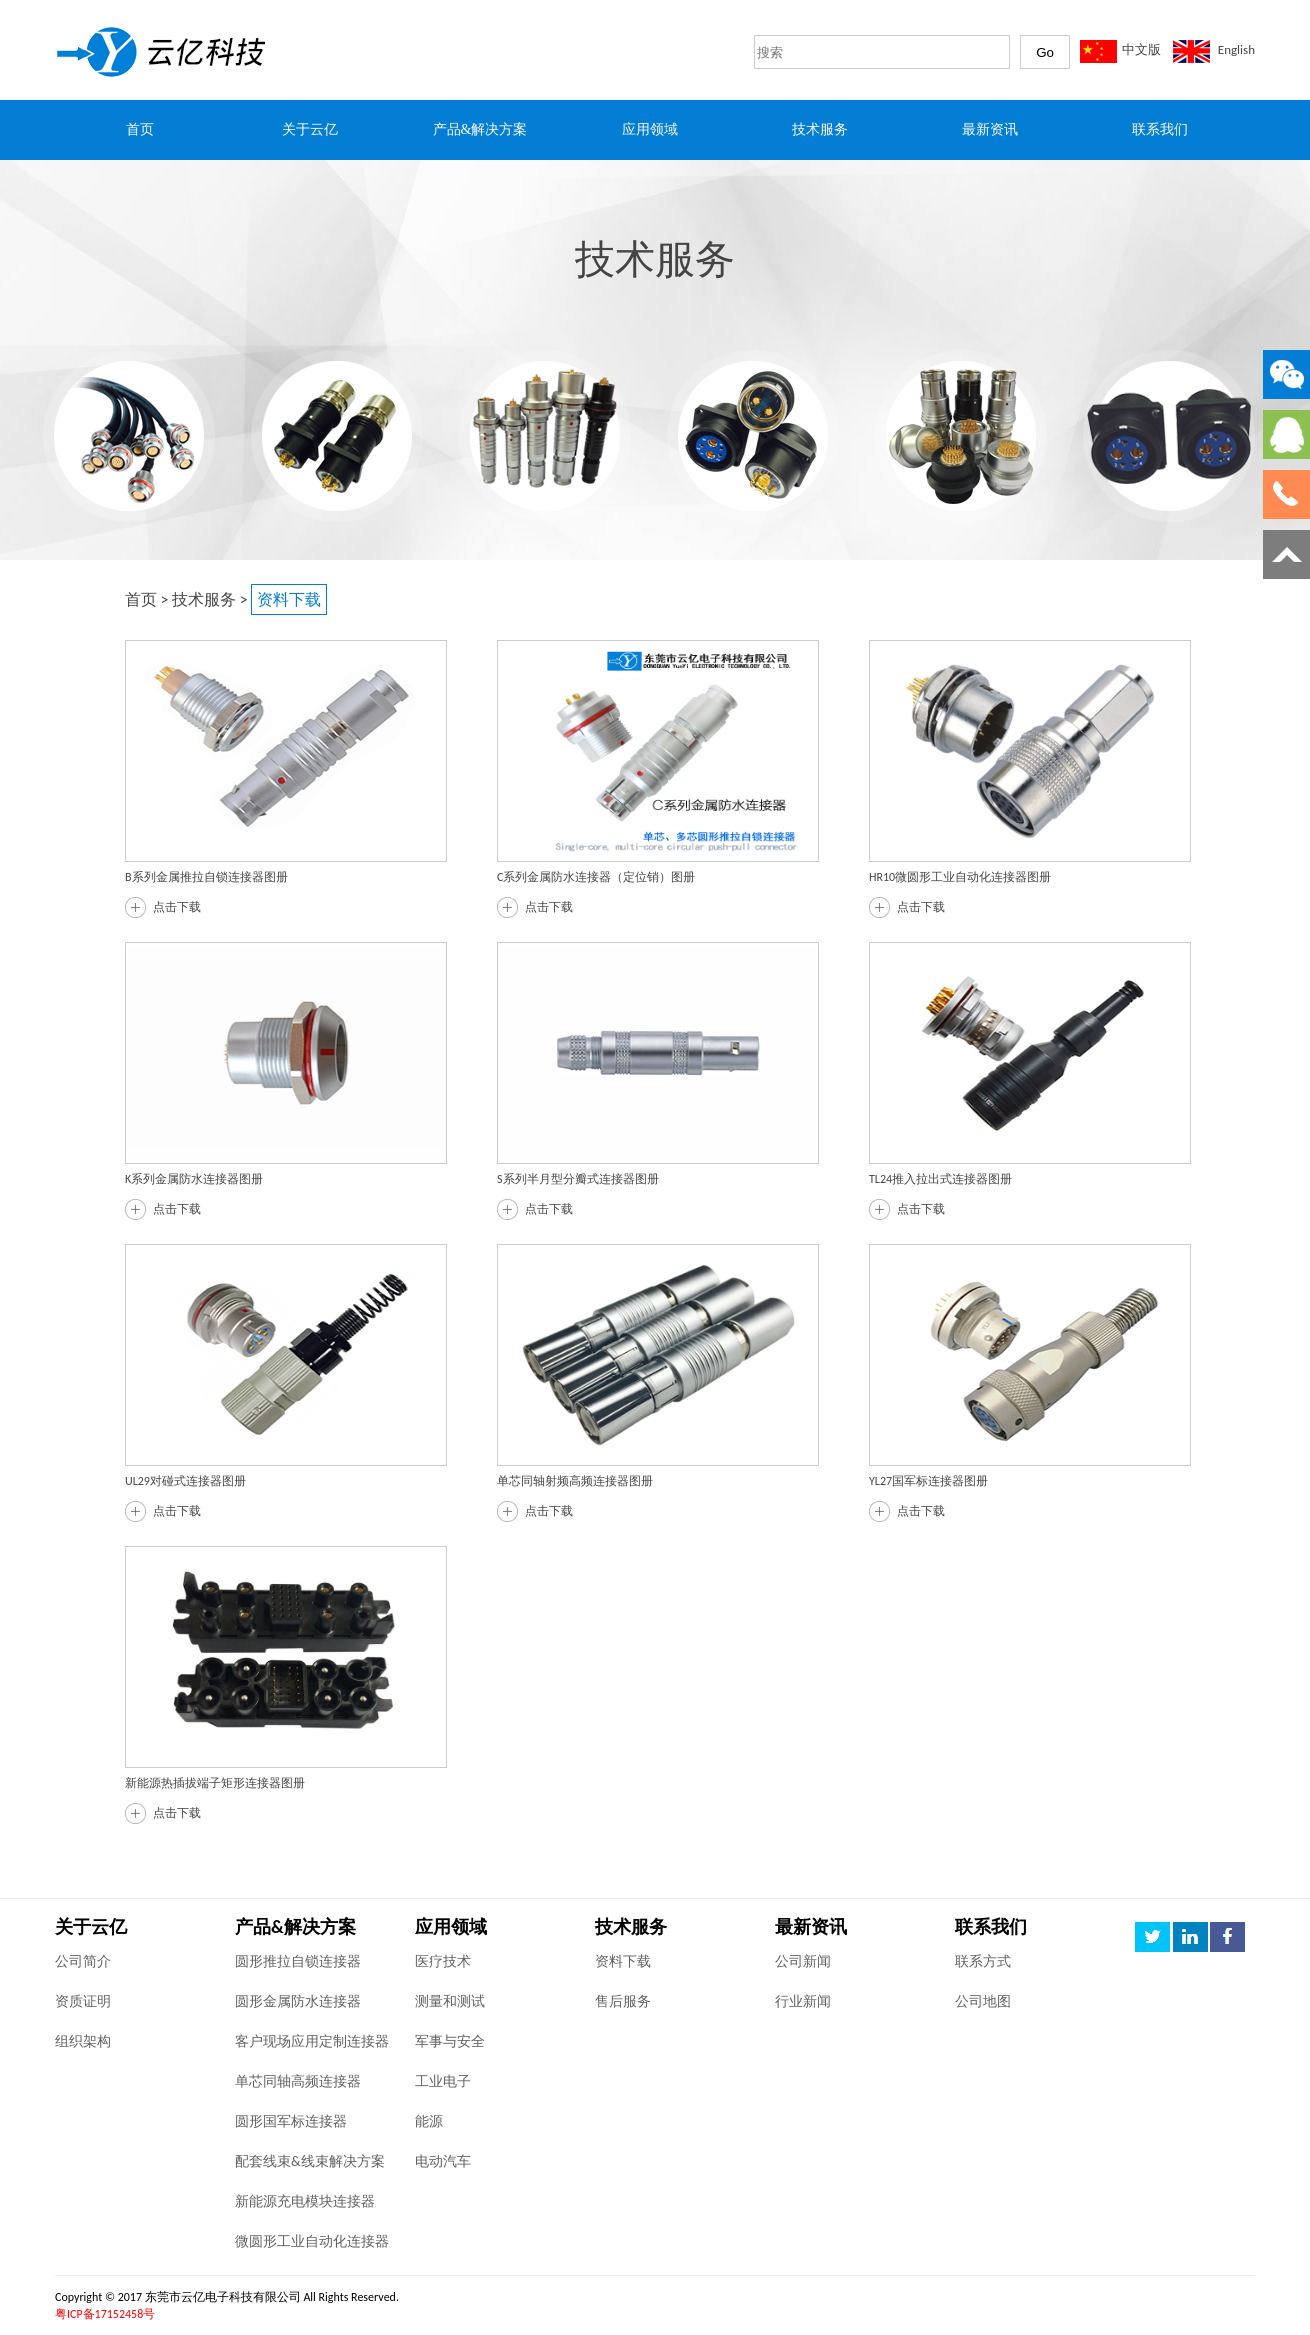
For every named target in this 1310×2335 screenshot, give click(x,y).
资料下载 (623, 1961)
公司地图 (983, 2001)
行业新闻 (803, 2001)
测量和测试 (450, 2001)
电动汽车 (443, 2161)
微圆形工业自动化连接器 (312, 2241)
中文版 (1141, 49)
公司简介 (83, 1961)
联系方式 (983, 1961)
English (1236, 49)
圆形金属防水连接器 (298, 2001)
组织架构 (83, 2041)
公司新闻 (803, 1961)
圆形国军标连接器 (291, 2121)
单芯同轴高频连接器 (298, 2081)
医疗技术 (443, 1961)
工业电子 (443, 2081)
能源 (429, 2121)
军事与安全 (450, 2041)
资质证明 (83, 2001)
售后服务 (623, 2001)
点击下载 (177, 907)
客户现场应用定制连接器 (312, 2041)
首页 (141, 599)
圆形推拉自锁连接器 (298, 1961)
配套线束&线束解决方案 (310, 2161)
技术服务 (204, 599)
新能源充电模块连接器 (305, 2201)
